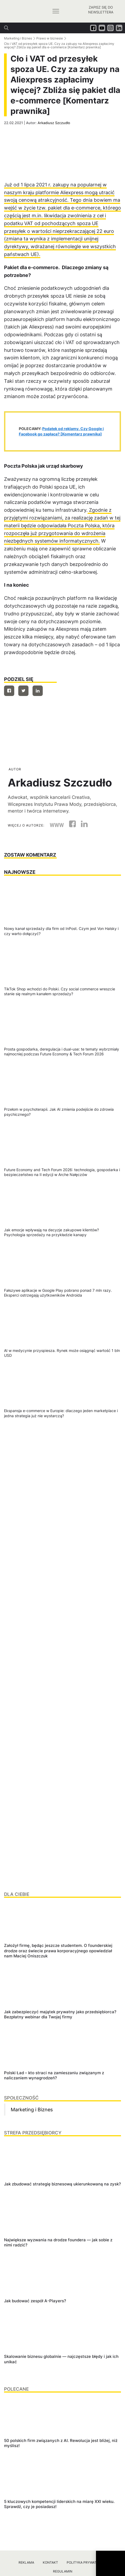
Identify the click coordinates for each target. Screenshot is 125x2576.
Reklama (26, 2562)
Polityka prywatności (87, 2562)
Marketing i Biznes (18, 38)
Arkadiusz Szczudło (54, 123)
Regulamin (62, 2571)
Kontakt (50, 2562)
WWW (57, 825)
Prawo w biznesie (49, 38)
